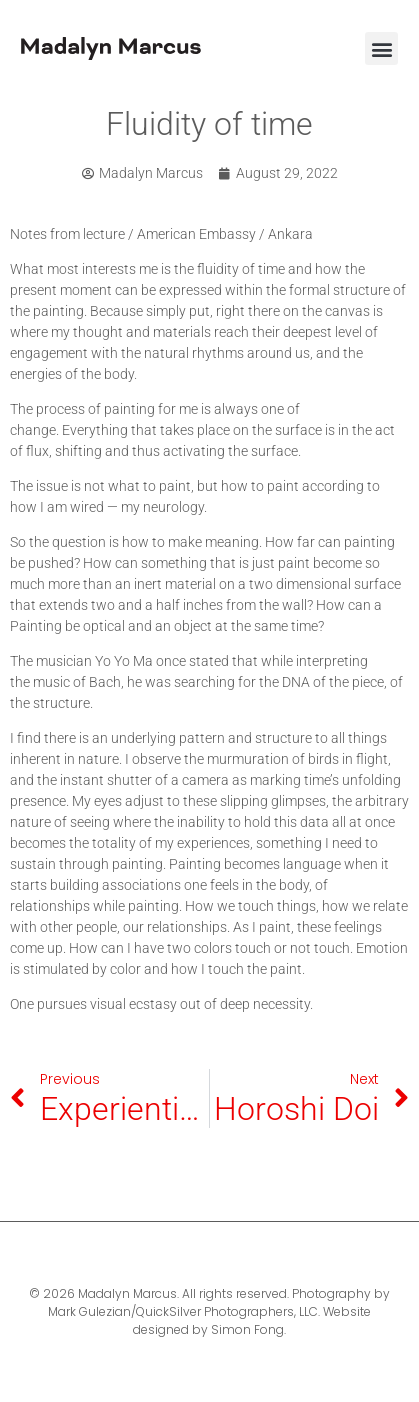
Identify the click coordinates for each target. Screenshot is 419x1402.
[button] (381, 48)
